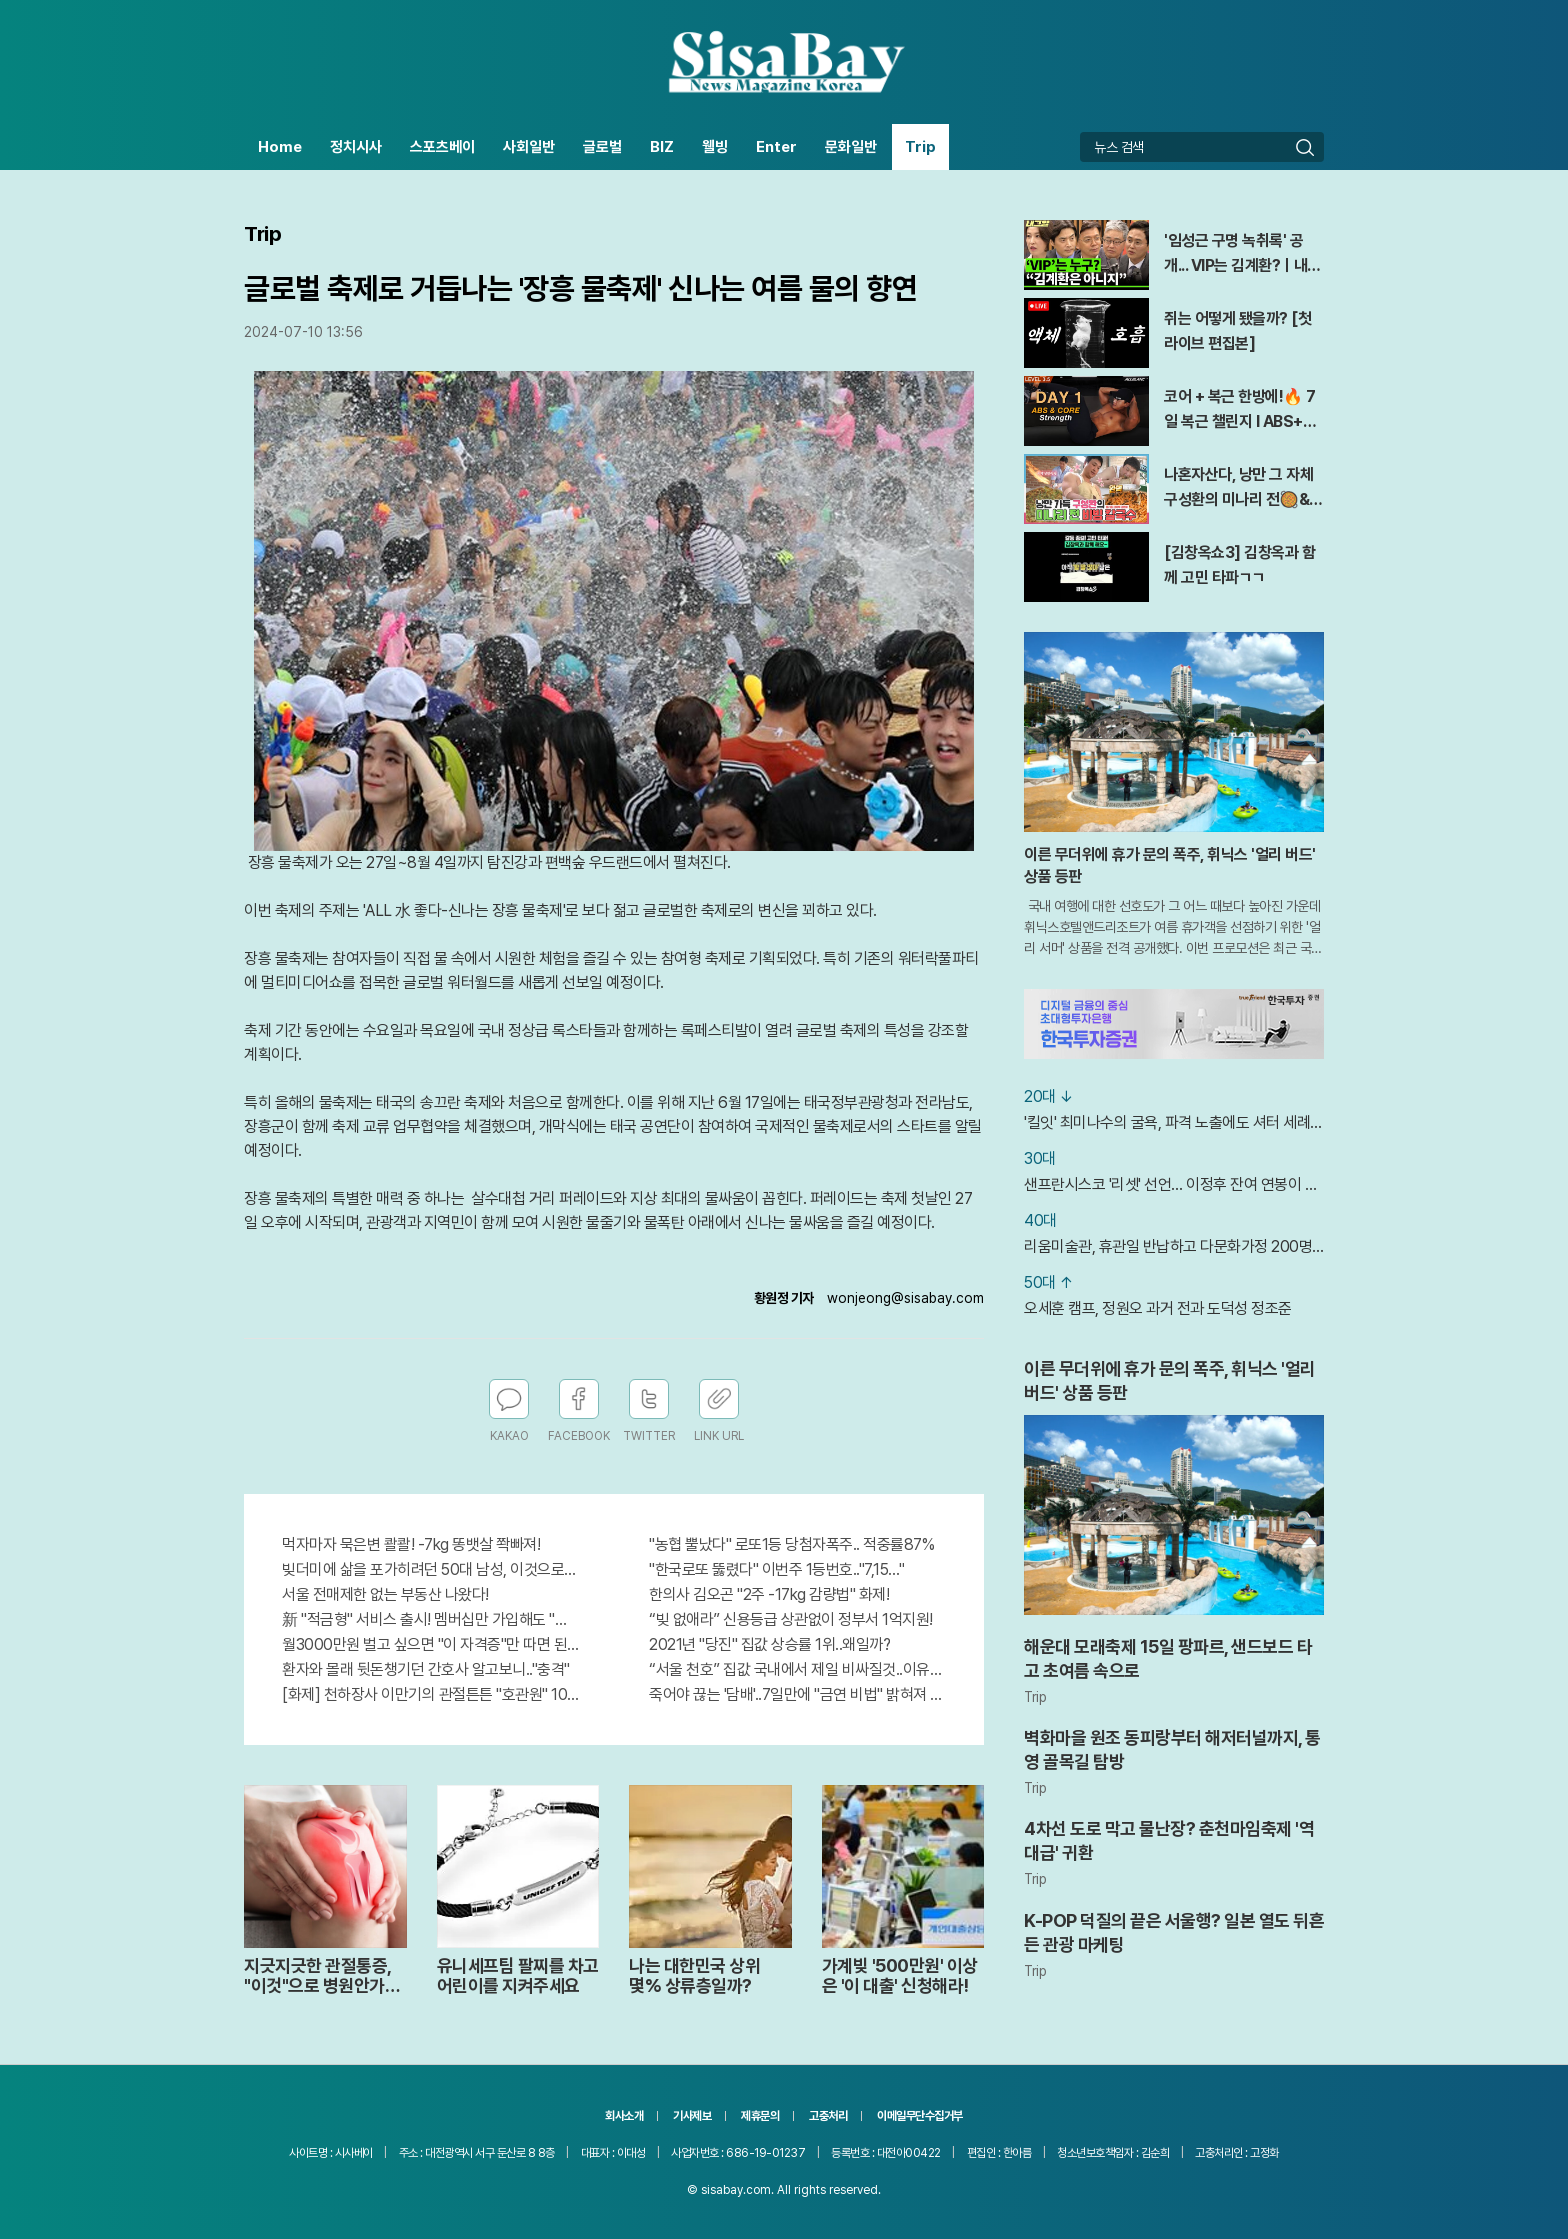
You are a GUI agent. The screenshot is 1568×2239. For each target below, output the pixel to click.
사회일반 (529, 147)
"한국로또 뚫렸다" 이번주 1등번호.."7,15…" (776, 1569)
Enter (776, 147)
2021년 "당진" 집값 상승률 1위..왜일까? (769, 1644)
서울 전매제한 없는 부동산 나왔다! (385, 1594)
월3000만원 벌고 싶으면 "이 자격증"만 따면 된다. (430, 1644)
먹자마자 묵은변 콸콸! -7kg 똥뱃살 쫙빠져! (411, 1544)
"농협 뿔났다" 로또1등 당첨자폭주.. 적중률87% (791, 1544)
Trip (920, 147)
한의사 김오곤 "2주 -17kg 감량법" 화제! (769, 1594)
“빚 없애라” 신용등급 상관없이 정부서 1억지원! (791, 1619)
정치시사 (356, 147)
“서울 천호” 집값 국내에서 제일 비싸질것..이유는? (797, 1669)
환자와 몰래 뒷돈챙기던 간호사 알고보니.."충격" (426, 1669)
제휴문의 (760, 2116)
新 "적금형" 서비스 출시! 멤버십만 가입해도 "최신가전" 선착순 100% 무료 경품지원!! (430, 1619)
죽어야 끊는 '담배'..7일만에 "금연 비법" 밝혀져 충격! (797, 1694)
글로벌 (602, 147)
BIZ (662, 147)
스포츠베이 (442, 147)
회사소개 (624, 2116)
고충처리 (828, 2116)
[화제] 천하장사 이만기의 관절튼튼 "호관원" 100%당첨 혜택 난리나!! (430, 1694)
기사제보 (692, 2116)
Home (280, 147)
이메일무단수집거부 (920, 2116)
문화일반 (851, 147)
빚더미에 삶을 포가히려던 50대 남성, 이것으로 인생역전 (430, 1569)
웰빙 (715, 147)
